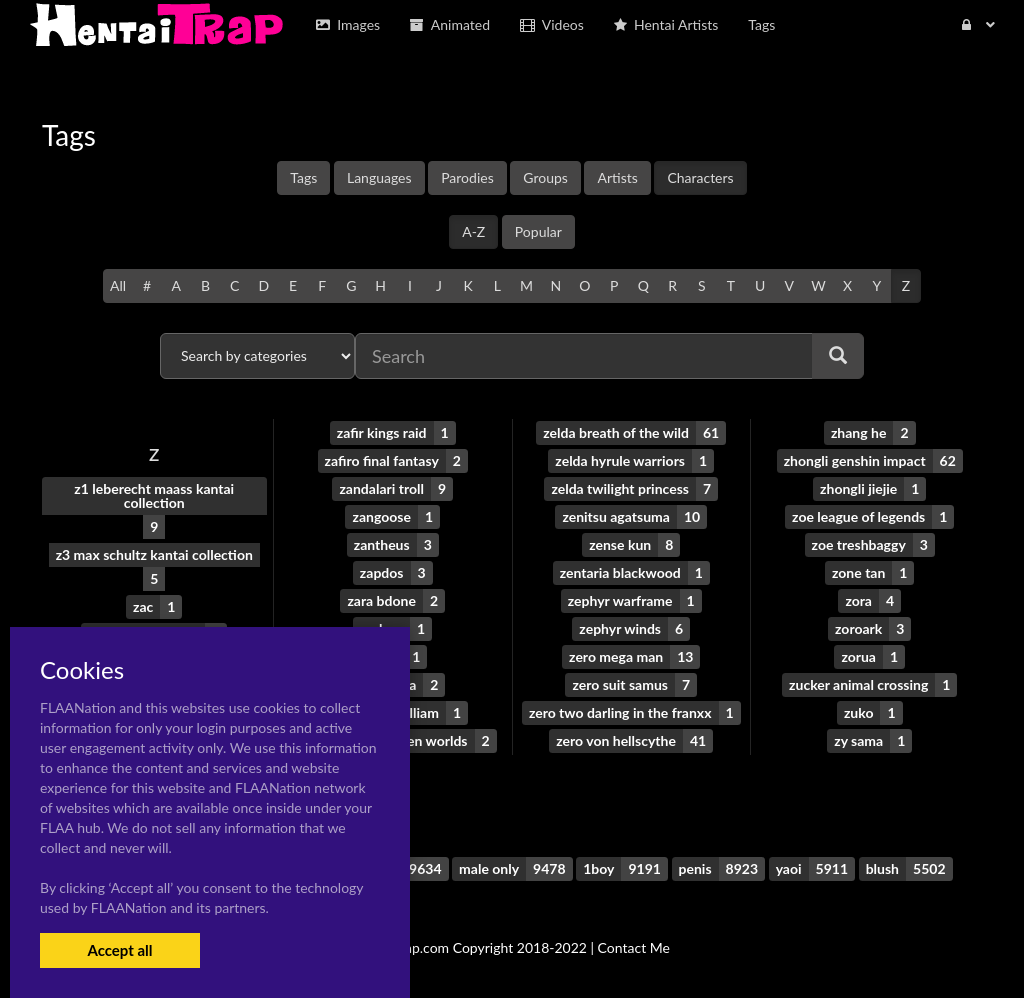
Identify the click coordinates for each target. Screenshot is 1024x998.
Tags (303, 177)
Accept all (119, 950)
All (118, 285)
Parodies (467, 177)
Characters (700, 177)
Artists (617, 177)
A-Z (473, 231)
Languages (379, 177)
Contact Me (634, 947)
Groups (545, 177)
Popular (538, 231)
